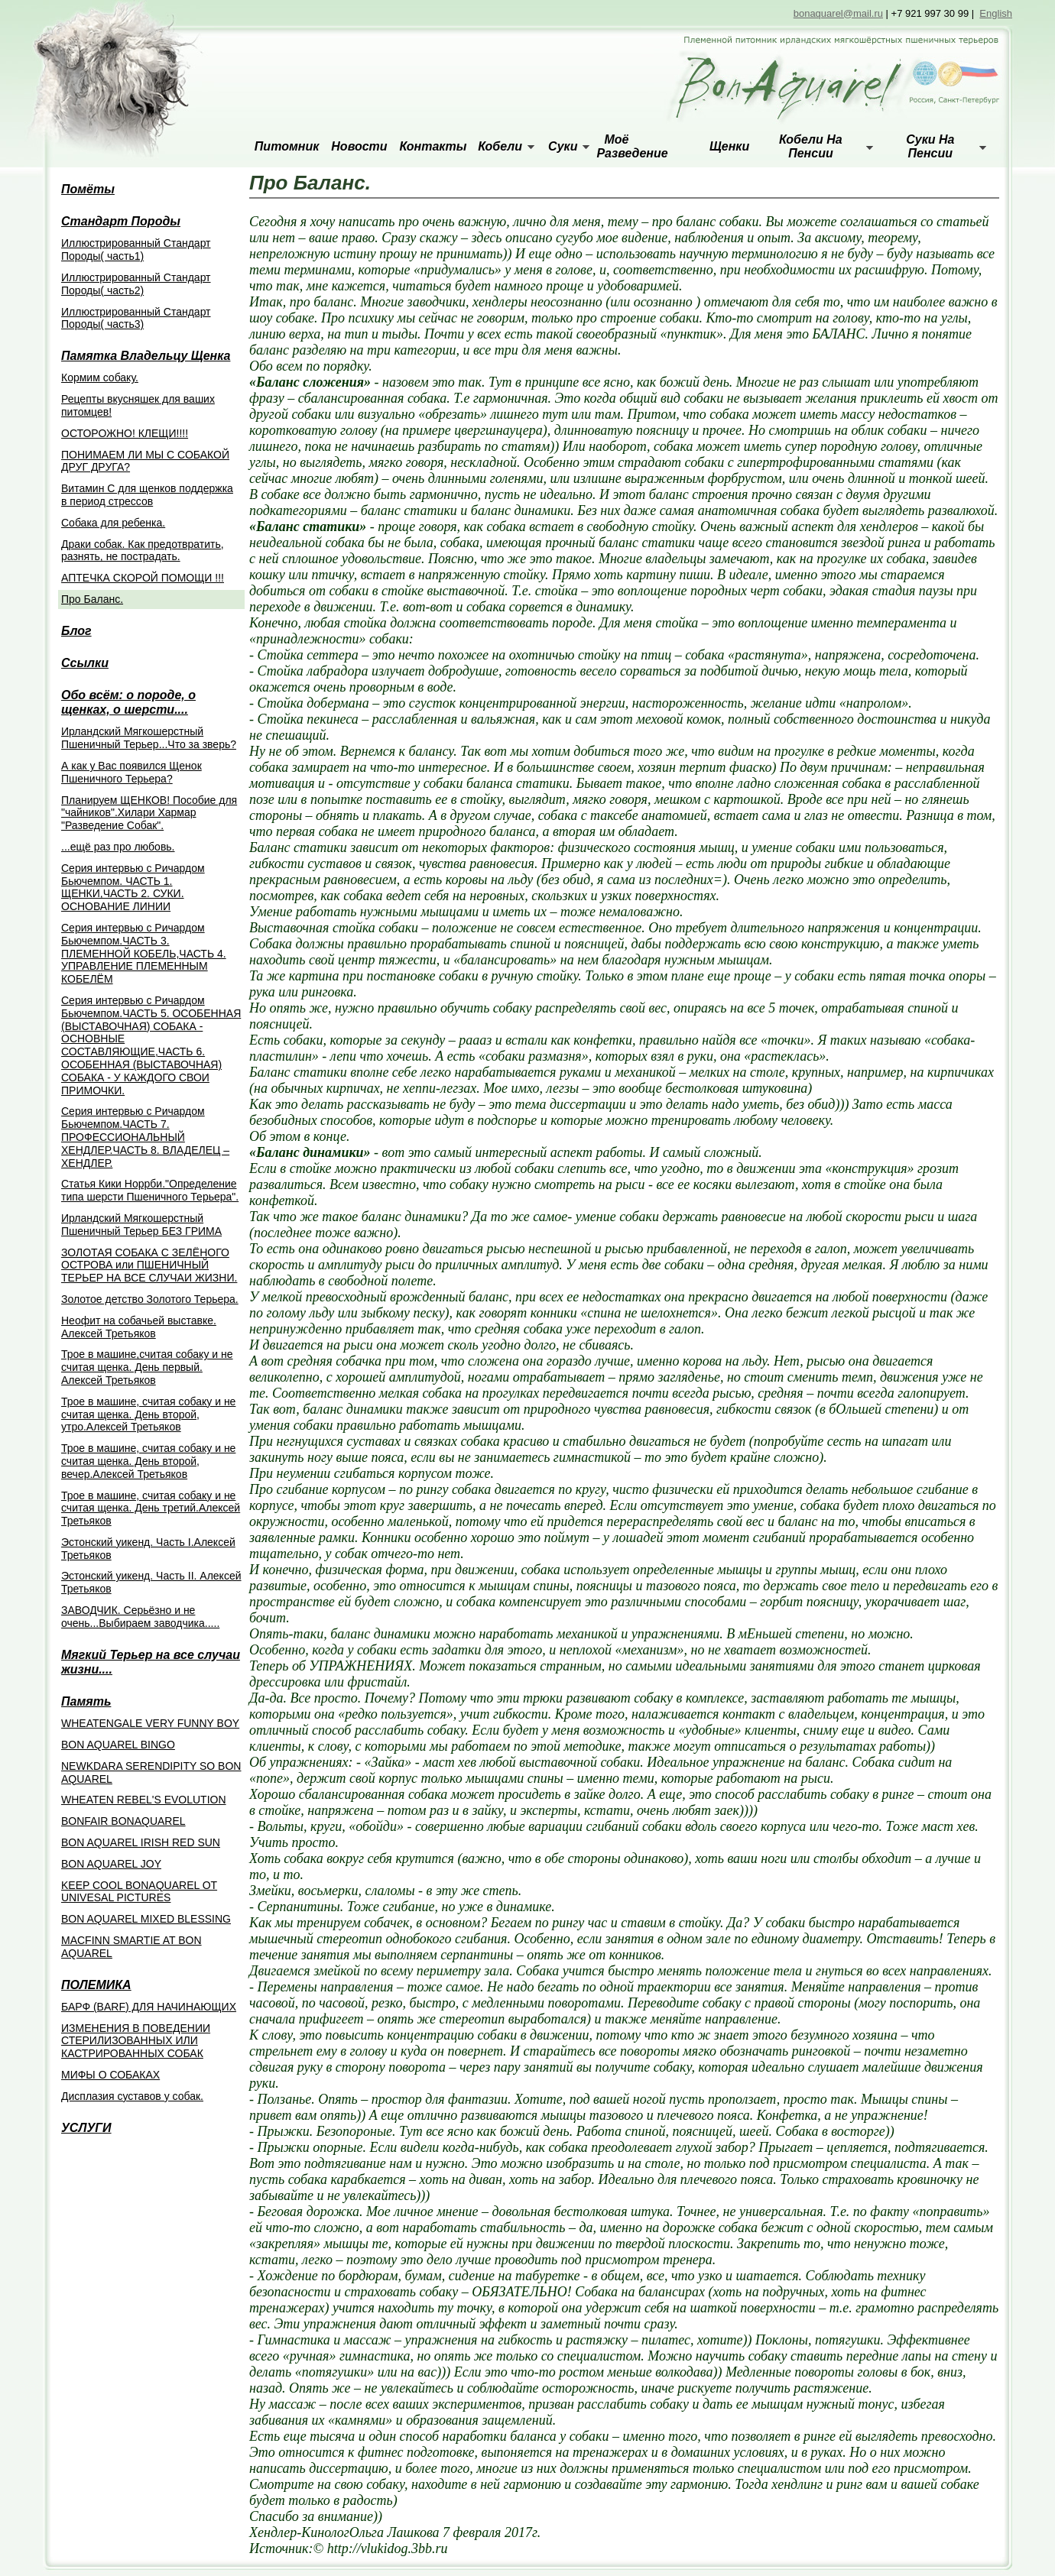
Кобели (500, 146)
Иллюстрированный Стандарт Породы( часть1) (136, 249)
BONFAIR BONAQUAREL (123, 1821)
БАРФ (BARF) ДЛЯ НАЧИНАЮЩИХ (148, 2007)
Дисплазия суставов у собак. (132, 2096)
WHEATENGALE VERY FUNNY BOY (150, 1723)
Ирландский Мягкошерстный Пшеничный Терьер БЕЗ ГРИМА (141, 1224)
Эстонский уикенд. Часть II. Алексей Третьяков (151, 1582)
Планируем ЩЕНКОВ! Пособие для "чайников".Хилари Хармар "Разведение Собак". (149, 813)
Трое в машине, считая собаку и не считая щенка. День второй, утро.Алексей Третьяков (148, 1414)
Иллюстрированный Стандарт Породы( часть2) (136, 283)
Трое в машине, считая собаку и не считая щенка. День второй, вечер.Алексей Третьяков (148, 1461)
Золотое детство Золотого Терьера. (150, 1299)
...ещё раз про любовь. (118, 847)
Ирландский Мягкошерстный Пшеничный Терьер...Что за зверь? (148, 737)
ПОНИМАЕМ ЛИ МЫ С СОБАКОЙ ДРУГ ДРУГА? (145, 461)
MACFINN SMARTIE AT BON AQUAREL (131, 1946)
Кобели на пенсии (810, 146)
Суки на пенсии (930, 146)
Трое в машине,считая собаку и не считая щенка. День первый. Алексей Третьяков (147, 1367)
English (995, 13)
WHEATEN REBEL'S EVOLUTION (143, 1799)
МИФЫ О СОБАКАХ (110, 2075)
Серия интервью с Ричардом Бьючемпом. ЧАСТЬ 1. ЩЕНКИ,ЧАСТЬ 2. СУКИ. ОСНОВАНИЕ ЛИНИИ (133, 887)
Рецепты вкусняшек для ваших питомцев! (138, 405)
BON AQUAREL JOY (111, 1864)
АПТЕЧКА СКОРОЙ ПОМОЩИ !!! (142, 578)
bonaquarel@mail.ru (838, 13)
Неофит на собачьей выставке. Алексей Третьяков (138, 1327)
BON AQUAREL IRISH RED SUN (140, 1842)
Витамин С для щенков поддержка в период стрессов (147, 494)
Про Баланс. (92, 599)
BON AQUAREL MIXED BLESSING (146, 1919)
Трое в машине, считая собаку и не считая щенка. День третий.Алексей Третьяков (150, 1508)
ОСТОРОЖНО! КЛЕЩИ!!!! (124, 433)
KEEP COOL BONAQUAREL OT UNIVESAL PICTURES (139, 1891)
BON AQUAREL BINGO (118, 1744)
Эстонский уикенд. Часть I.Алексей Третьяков (148, 1548)
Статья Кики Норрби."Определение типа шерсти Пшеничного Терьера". (150, 1190)
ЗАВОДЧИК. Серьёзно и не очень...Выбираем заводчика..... (140, 1616)
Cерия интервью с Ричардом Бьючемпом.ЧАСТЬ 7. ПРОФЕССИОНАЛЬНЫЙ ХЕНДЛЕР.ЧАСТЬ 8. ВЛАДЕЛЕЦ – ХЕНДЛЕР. (145, 1136)
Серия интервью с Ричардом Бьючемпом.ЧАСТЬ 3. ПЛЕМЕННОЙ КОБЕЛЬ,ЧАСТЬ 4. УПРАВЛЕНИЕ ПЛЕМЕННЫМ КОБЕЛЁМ (143, 953)
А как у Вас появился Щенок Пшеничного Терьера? (131, 772)
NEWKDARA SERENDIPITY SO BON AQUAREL (151, 1772)
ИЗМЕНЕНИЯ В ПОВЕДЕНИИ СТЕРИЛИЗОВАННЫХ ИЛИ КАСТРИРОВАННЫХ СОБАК (135, 2041)
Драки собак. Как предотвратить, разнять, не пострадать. (142, 550)
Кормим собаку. (99, 377)
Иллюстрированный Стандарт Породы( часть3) (136, 318)
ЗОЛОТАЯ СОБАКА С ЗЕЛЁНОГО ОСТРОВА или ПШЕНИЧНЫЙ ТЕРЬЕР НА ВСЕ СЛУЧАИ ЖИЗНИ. (149, 1265)
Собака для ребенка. (113, 523)
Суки (562, 146)
